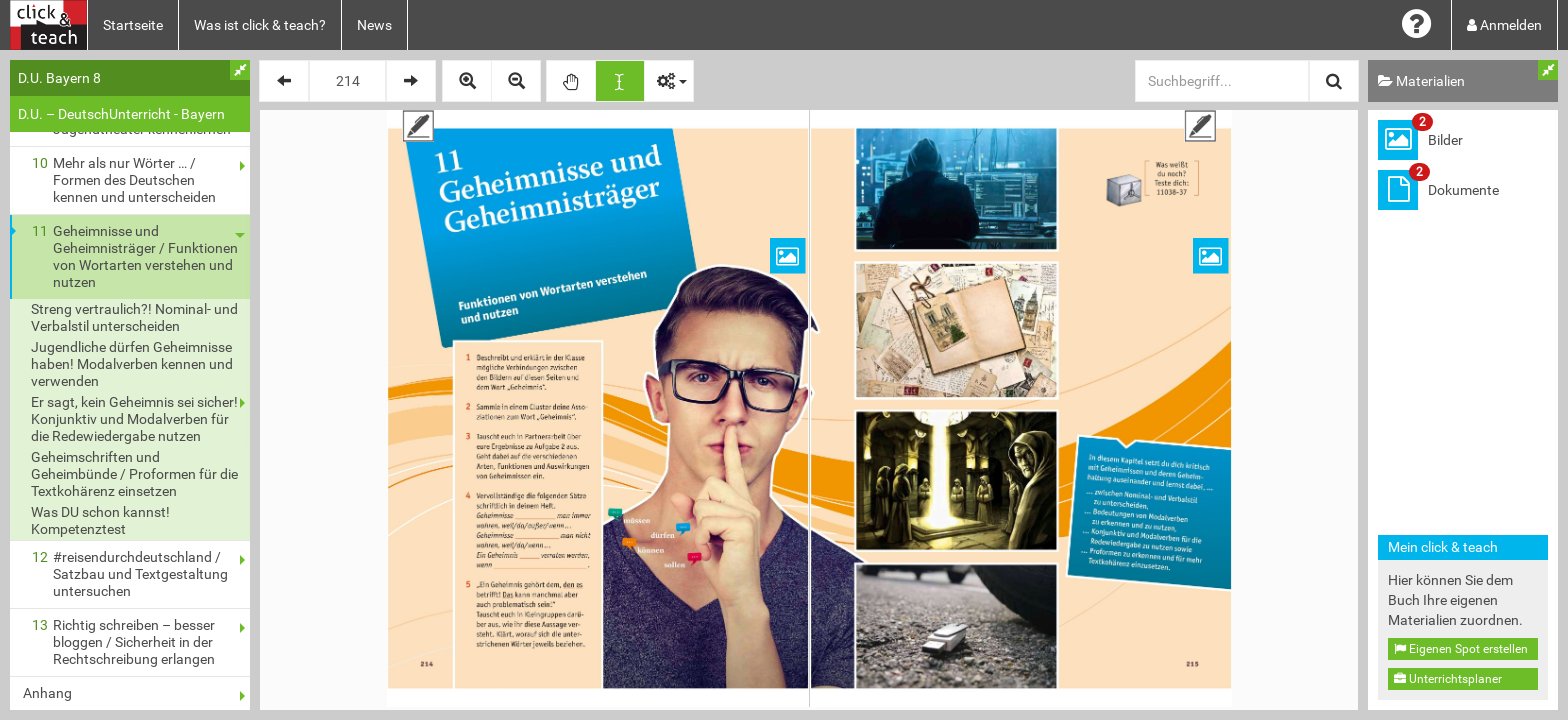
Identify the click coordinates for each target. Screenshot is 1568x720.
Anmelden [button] (1504, 25)
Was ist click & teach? (260, 25)
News (374, 25)
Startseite (133, 25)
